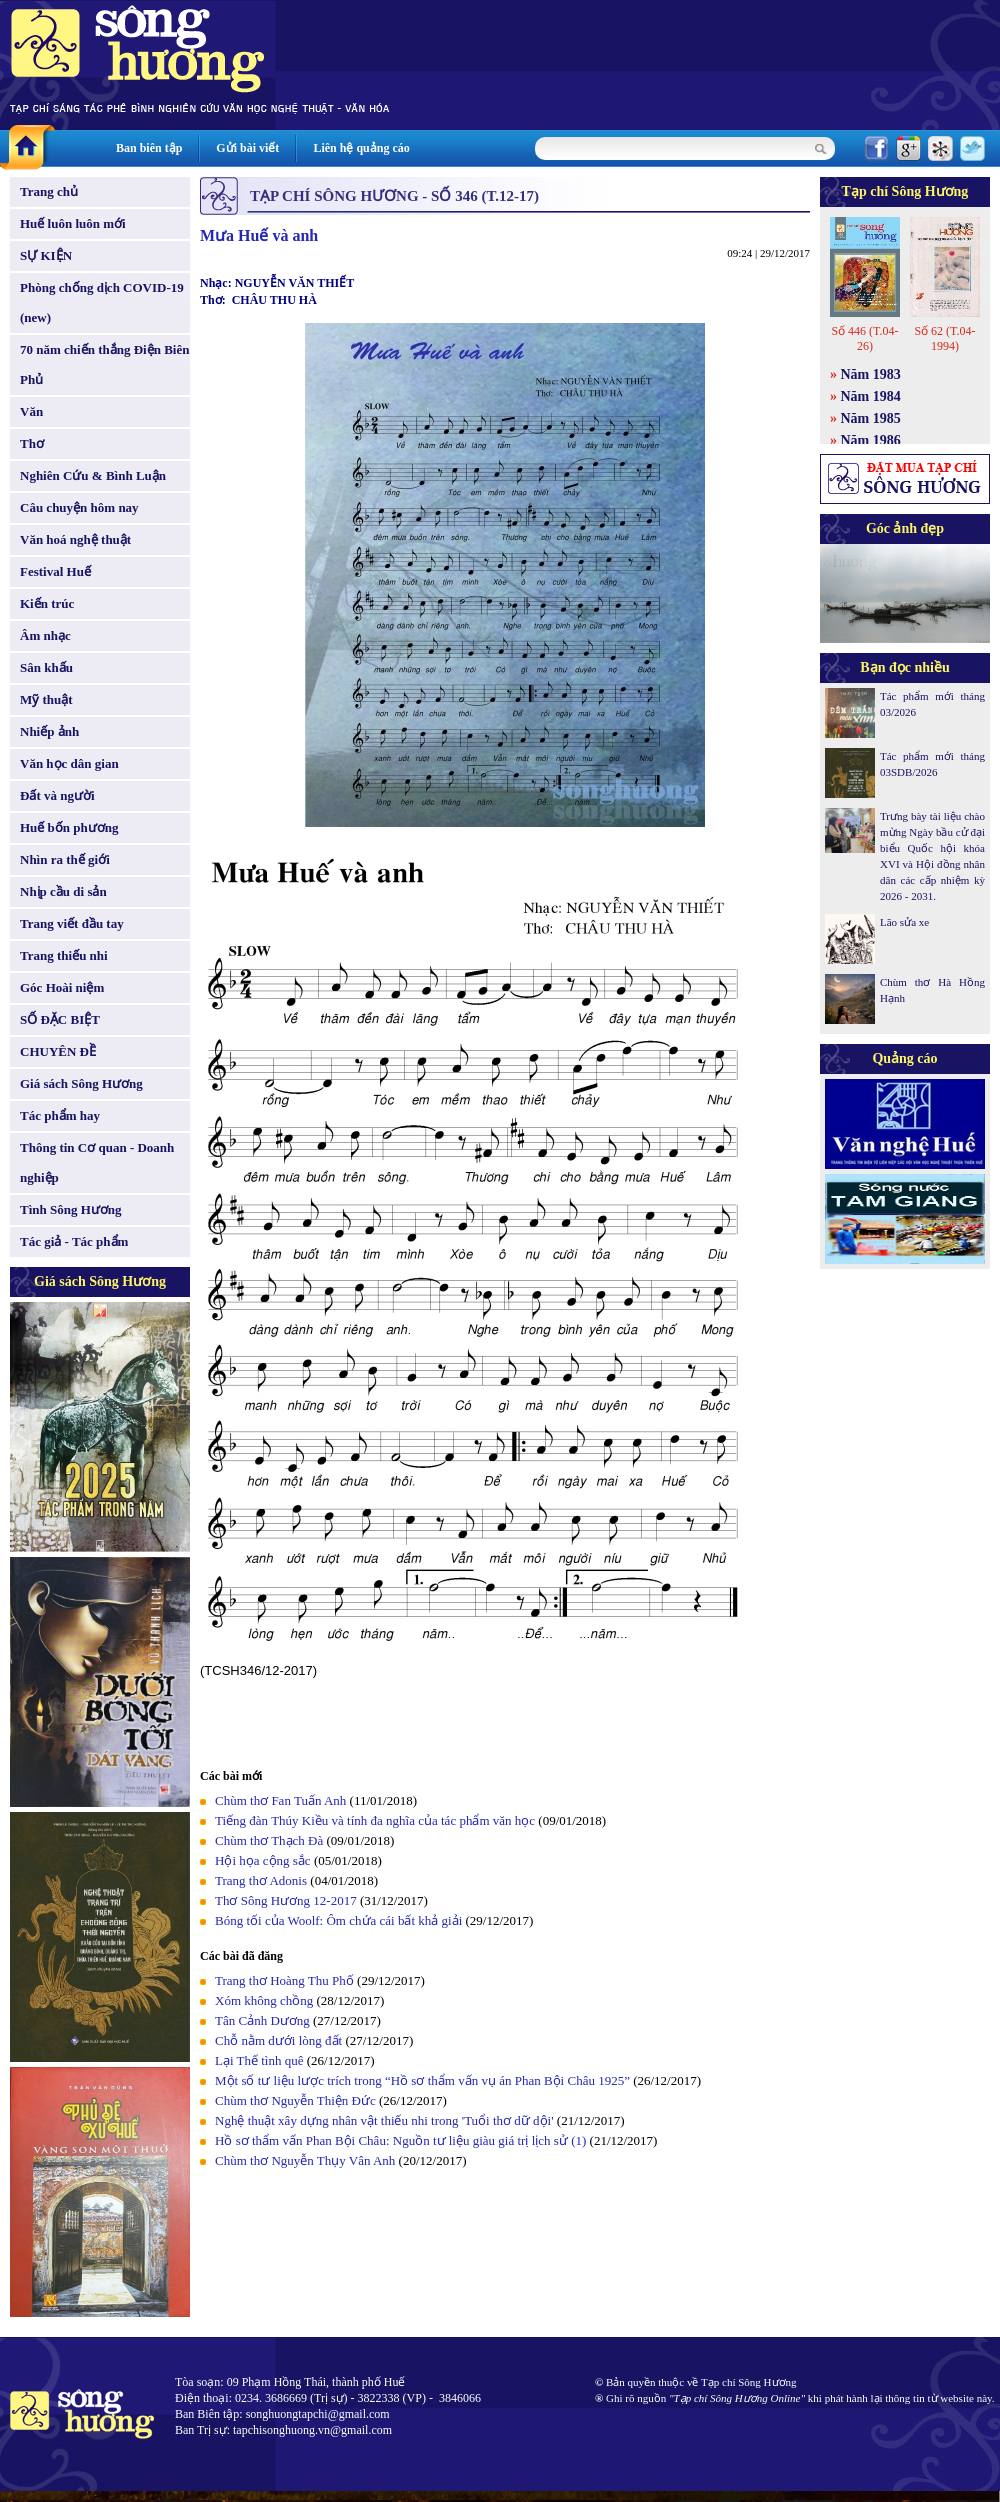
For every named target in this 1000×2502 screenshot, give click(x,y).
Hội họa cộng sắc (263, 1860)
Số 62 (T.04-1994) (944, 338)
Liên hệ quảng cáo (361, 148)
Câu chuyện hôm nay (79, 507)
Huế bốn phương (69, 827)
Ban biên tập (149, 148)
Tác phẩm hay (60, 1115)
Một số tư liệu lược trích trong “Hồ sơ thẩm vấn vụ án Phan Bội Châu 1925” (422, 2080)
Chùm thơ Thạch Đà (269, 1840)
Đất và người (57, 795)
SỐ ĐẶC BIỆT (60, 1019)
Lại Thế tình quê (259, 2060)
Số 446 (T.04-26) (864, 338)
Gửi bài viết (247, 148)
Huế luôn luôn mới (73, 223)
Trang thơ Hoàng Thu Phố (284, 1980)
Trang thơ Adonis (261, 1880)
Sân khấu (46, 667)
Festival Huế (55, 571)
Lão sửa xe (904, 922)
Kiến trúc (47, 603)
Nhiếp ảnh (49, 731)
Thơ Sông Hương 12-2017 (286, 1900)
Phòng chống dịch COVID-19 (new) (102, 302)
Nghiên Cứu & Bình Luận (93, 475)
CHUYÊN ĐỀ (58, 1051)
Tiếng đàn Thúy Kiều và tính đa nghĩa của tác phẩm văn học (375, 1820)
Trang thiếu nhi (64, 955)
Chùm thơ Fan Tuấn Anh (280, 1800)
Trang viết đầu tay (72, 923)
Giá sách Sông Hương (81, 1083)
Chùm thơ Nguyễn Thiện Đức (295, 2100)
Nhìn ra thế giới (65, 859)
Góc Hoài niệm (62, 987)
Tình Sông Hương (71, 1209)
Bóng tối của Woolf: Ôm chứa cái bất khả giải (338, 1920)
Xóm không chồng (264, 2000)
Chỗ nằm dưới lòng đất (278, 2040)
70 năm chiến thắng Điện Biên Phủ (104, 364)
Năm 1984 (871, 396)
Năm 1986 (871, 440)
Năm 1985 (871, 418)
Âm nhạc (45, 635)
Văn (31, 411)
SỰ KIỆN (46, 255)
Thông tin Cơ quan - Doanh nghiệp (97, 1162)
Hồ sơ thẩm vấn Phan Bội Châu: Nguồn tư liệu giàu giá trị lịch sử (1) (400, 2140)
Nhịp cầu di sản (63, 891)
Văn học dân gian (69, 763)
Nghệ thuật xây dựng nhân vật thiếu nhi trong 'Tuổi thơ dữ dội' (384, 2120)
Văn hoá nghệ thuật (75, 539)
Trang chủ (49, 191)
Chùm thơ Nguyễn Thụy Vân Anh (305, 2160)
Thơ (32, 443)
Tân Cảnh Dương (262, 2020)
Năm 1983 (871, 374)
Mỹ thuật (46, 699)
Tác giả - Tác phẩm (74, 1241)
